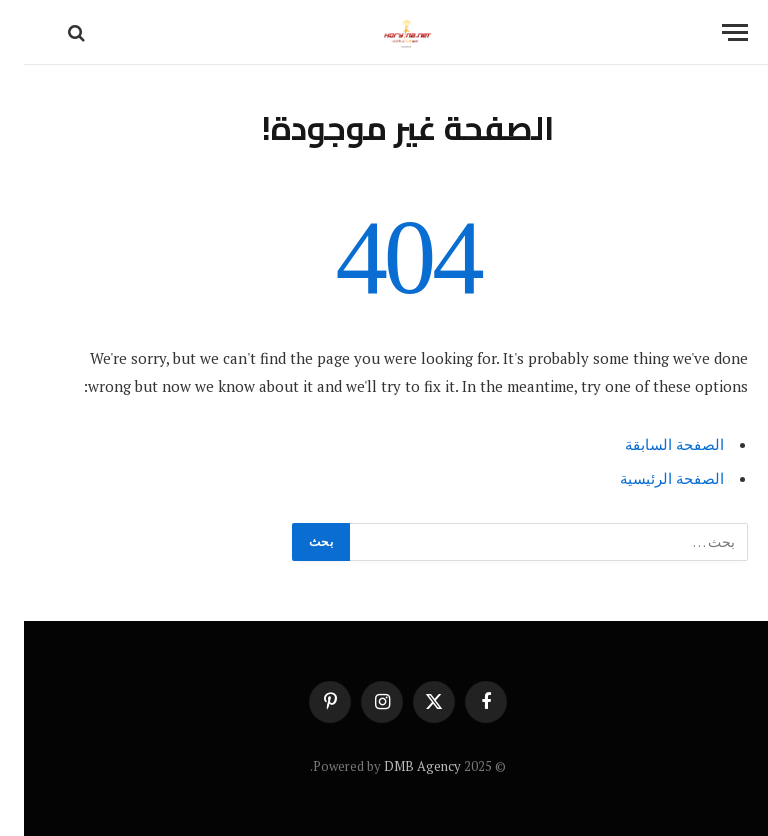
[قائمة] (711, 32)
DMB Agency (398, 766)
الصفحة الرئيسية (648, 478)
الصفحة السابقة (650, 444)
